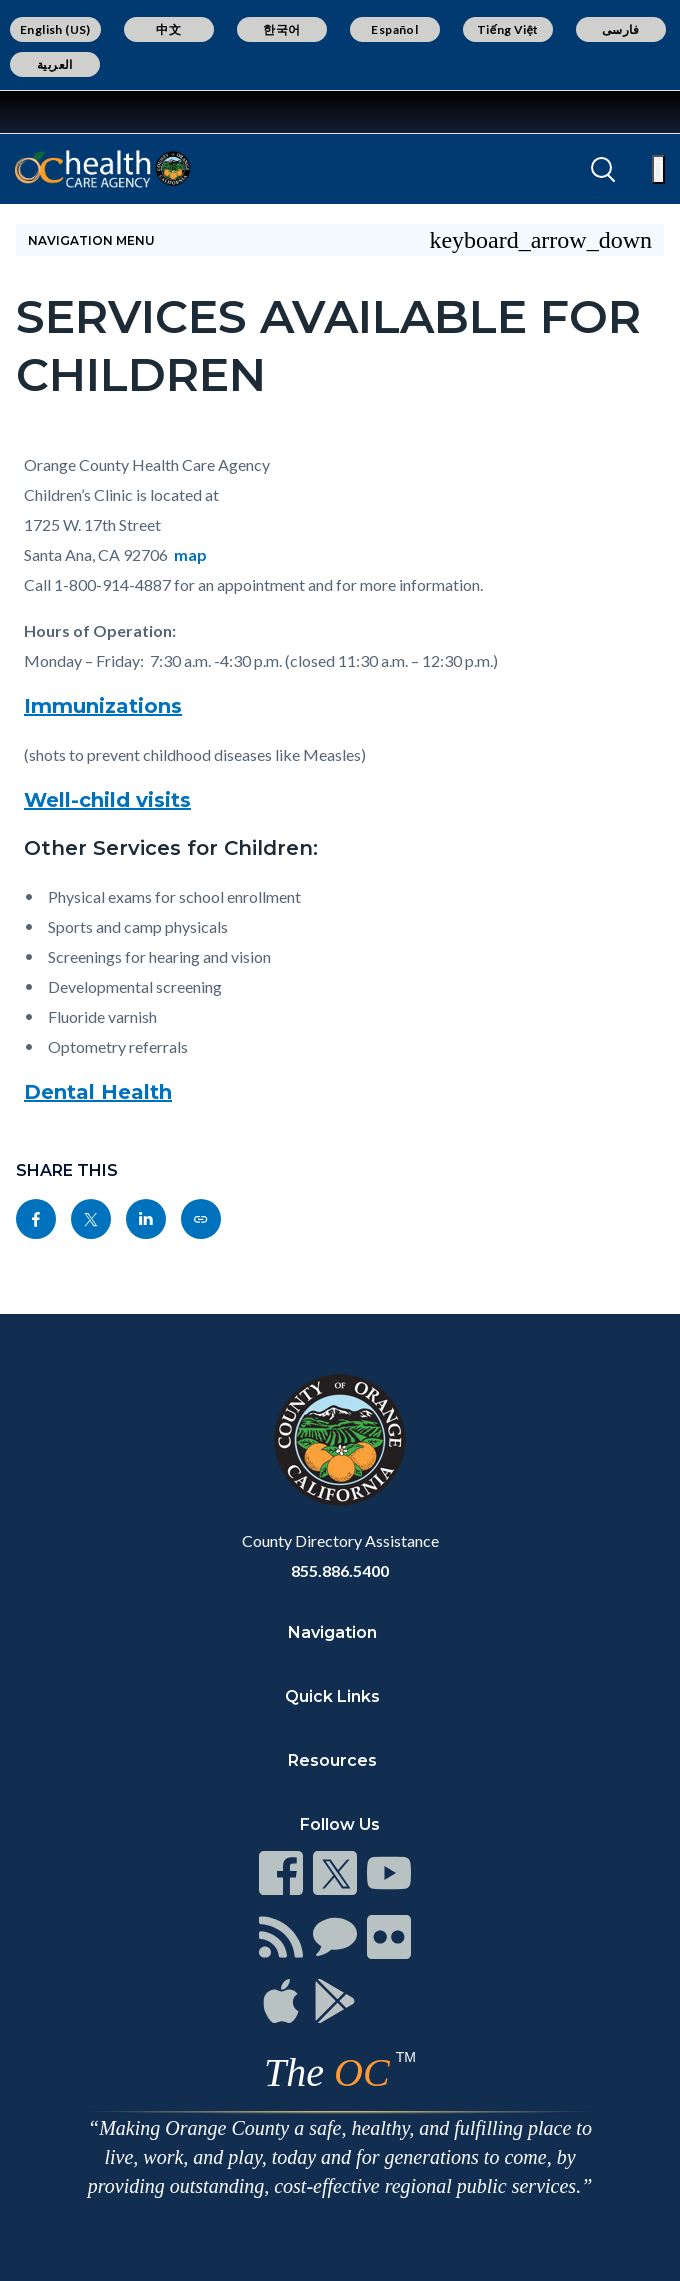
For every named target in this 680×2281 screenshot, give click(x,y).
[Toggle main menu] (658, 169)
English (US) (55, 29)
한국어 (281, 29)
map (190, 554)
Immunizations (103, 706)
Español (394, 29)
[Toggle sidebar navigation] (340, 240)
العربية (55, 64)
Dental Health (98, 1092)
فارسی (621, 29)
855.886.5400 (340, 1570)
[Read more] (79, 112)
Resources (332, 1760)
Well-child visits (107, 800)
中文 (168, 29)
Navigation (332, 1632)
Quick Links (332, 1696)
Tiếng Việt (508, 29)
